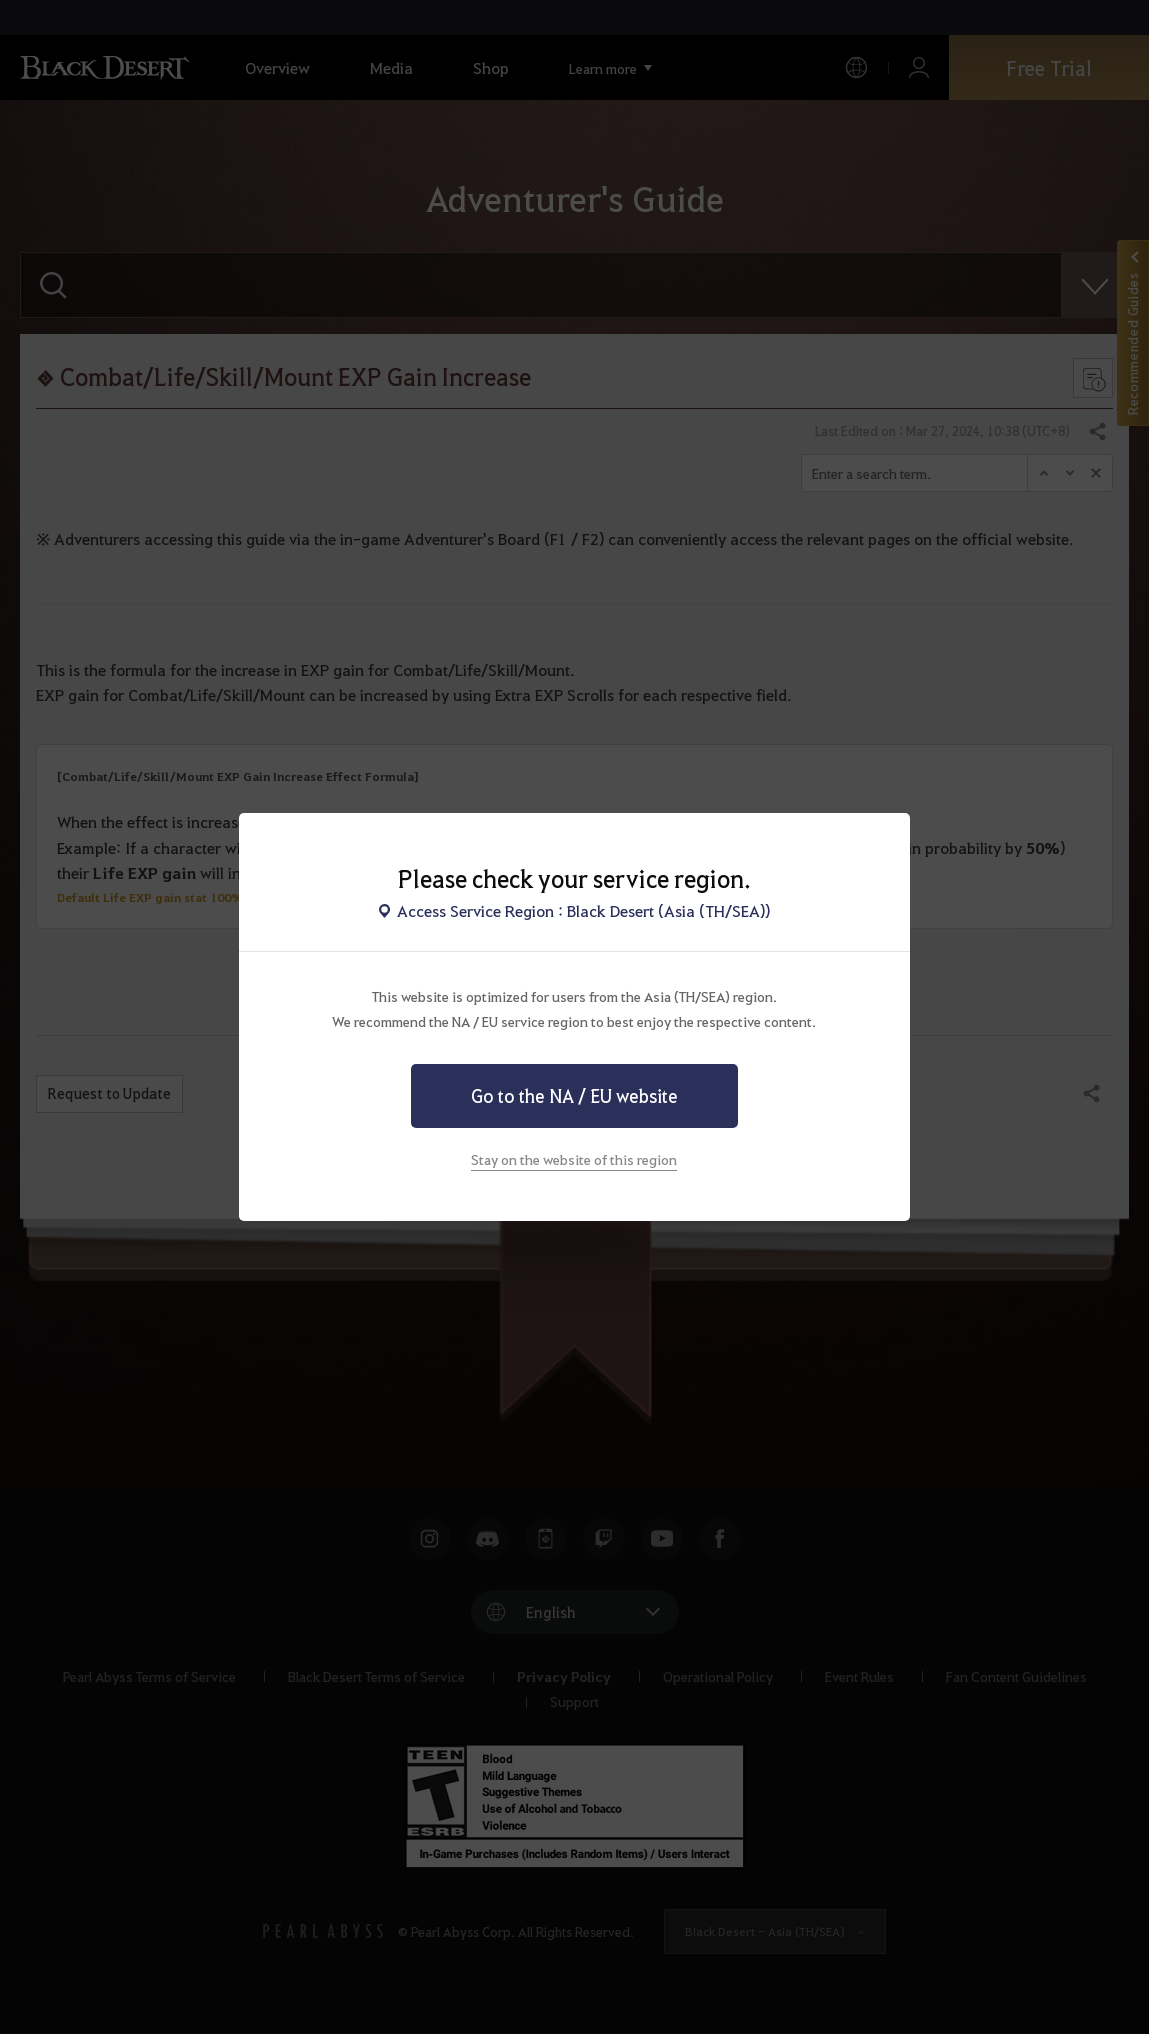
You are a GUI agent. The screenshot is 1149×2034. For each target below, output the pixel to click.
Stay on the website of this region (574, 1159)
